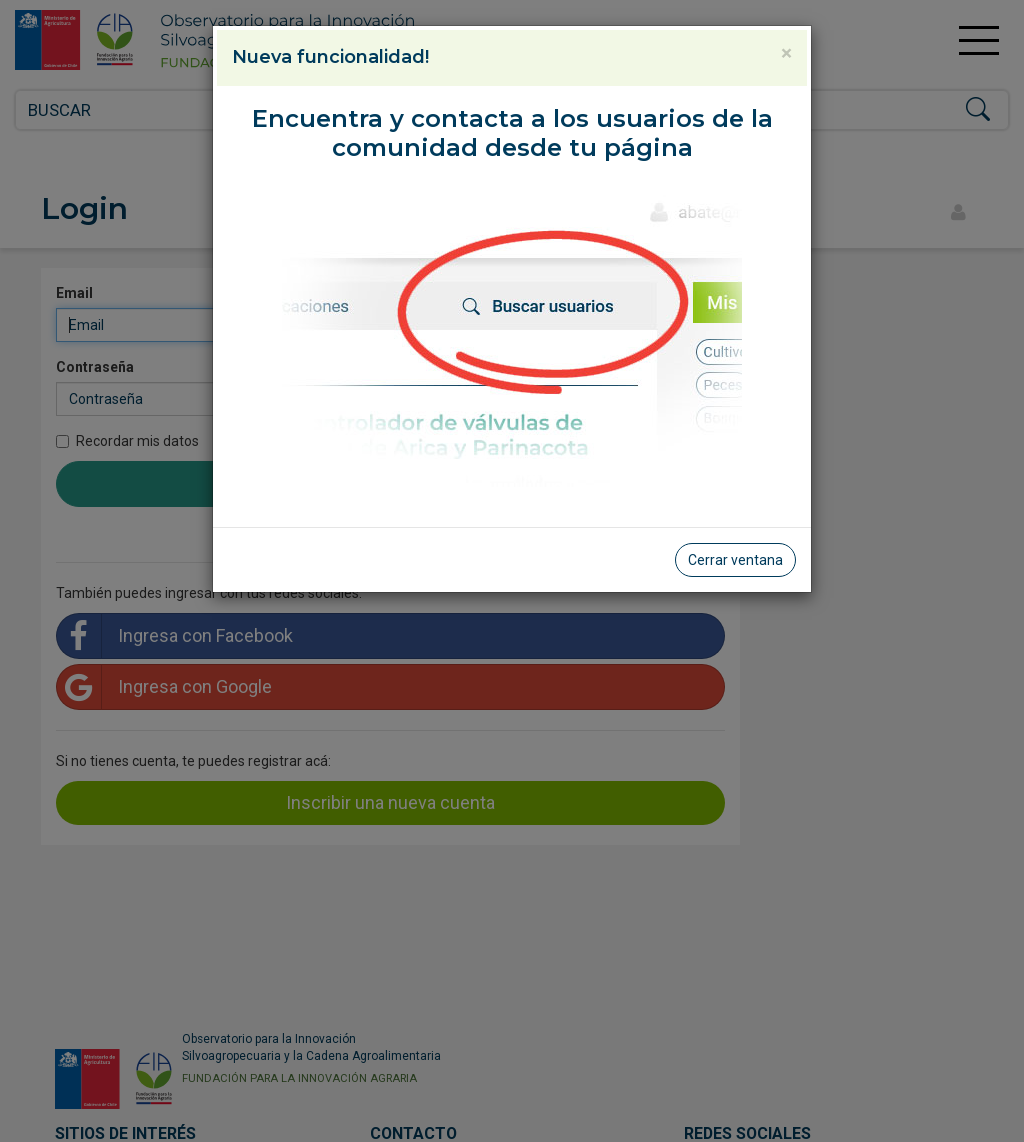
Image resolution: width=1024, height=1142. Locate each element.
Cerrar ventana (735, 560)
